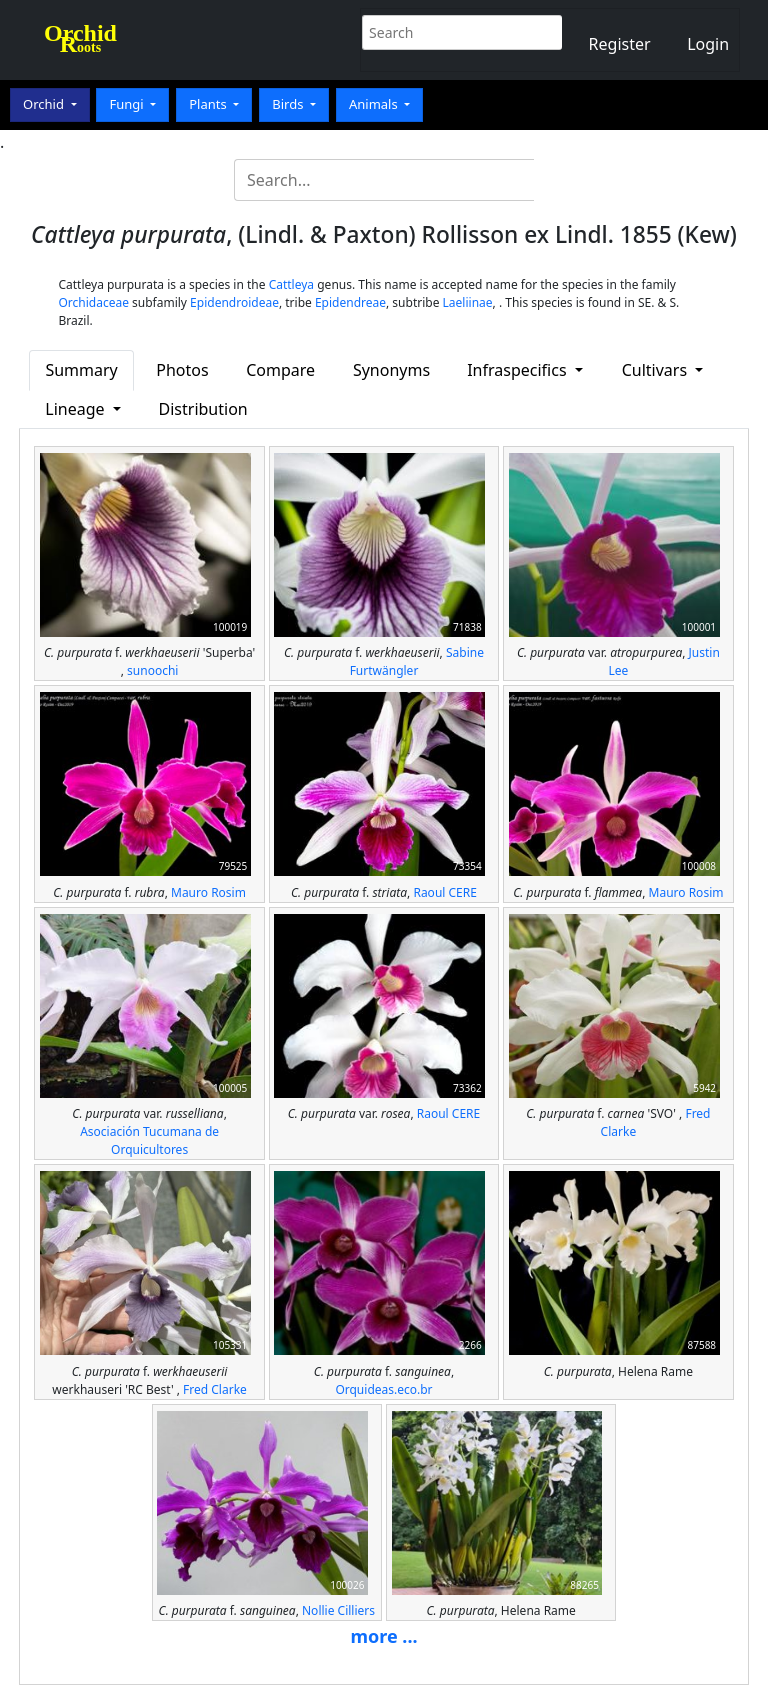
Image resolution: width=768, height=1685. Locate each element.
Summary (81, 370)
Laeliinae (468, 302)
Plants (209, 104)
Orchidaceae (93, 302)
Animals (375, 104)
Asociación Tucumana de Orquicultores (149, 1140)
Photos (182, 370)
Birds (289, 104)
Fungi (128, 104)
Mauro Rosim (208, 892)
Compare (280, 370)
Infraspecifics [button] (519, 370)
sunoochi (152, 670)
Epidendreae (350, 302)
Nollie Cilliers (338, 1610)
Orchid (45, 104)
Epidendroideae (234, 302)
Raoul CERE (444, 892)
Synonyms (391, 370)
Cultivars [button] (657, 370)
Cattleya (291, 284)
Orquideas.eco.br (383, 1389)
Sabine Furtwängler (417, 661)
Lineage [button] (76, 409)
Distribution (203, 409)
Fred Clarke (215, 1389)
